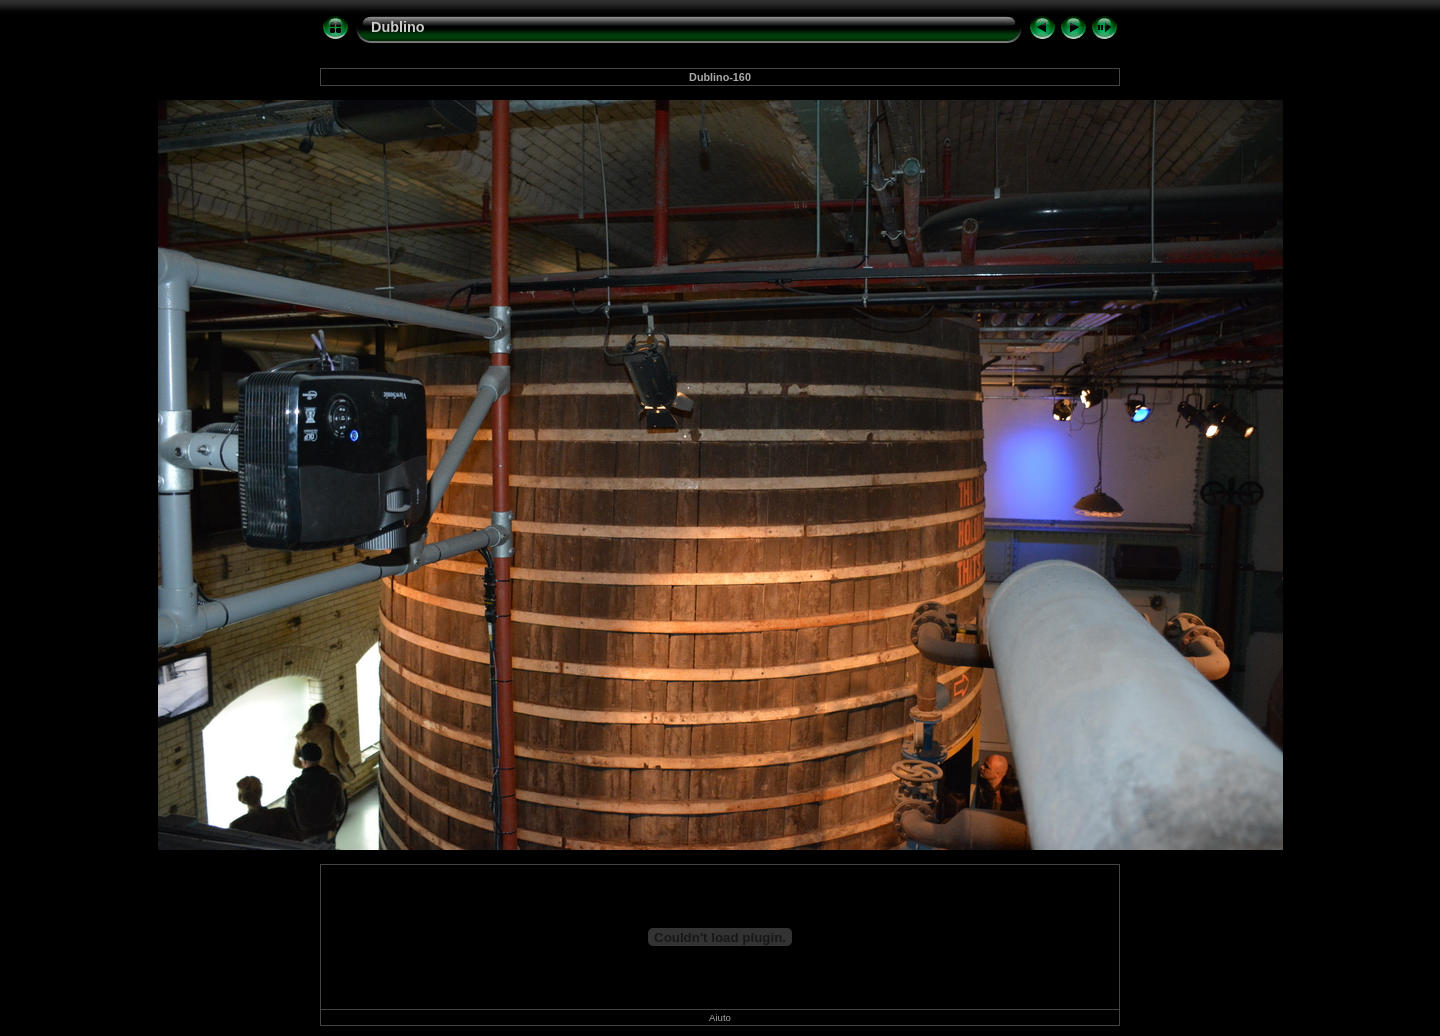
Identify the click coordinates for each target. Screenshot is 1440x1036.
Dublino (398, 27)
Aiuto (720, 1017)
